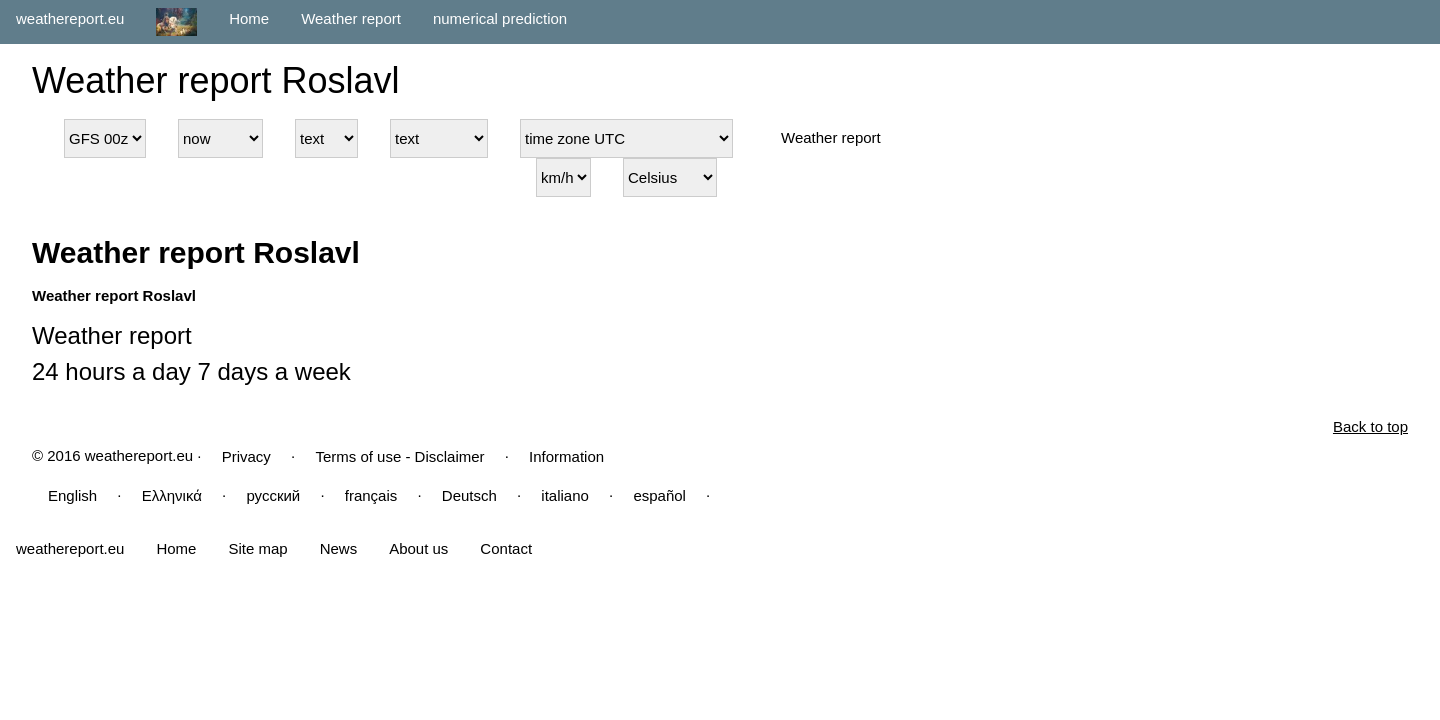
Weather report (351, 18)
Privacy (246, 456)
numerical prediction (500, 18)
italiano (565, 495)
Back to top (1370, 426)
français (371, 495)
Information (566, 456)
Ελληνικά (172, 495)
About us (418, 548)
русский (273, 495)
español (659, 495)
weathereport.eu (70, 18)
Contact (506, 548)
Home (249, 18)
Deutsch (469, 495)
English (72, 495)
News (339, 548)
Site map (257, 548)
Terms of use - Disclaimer (399, 456)
